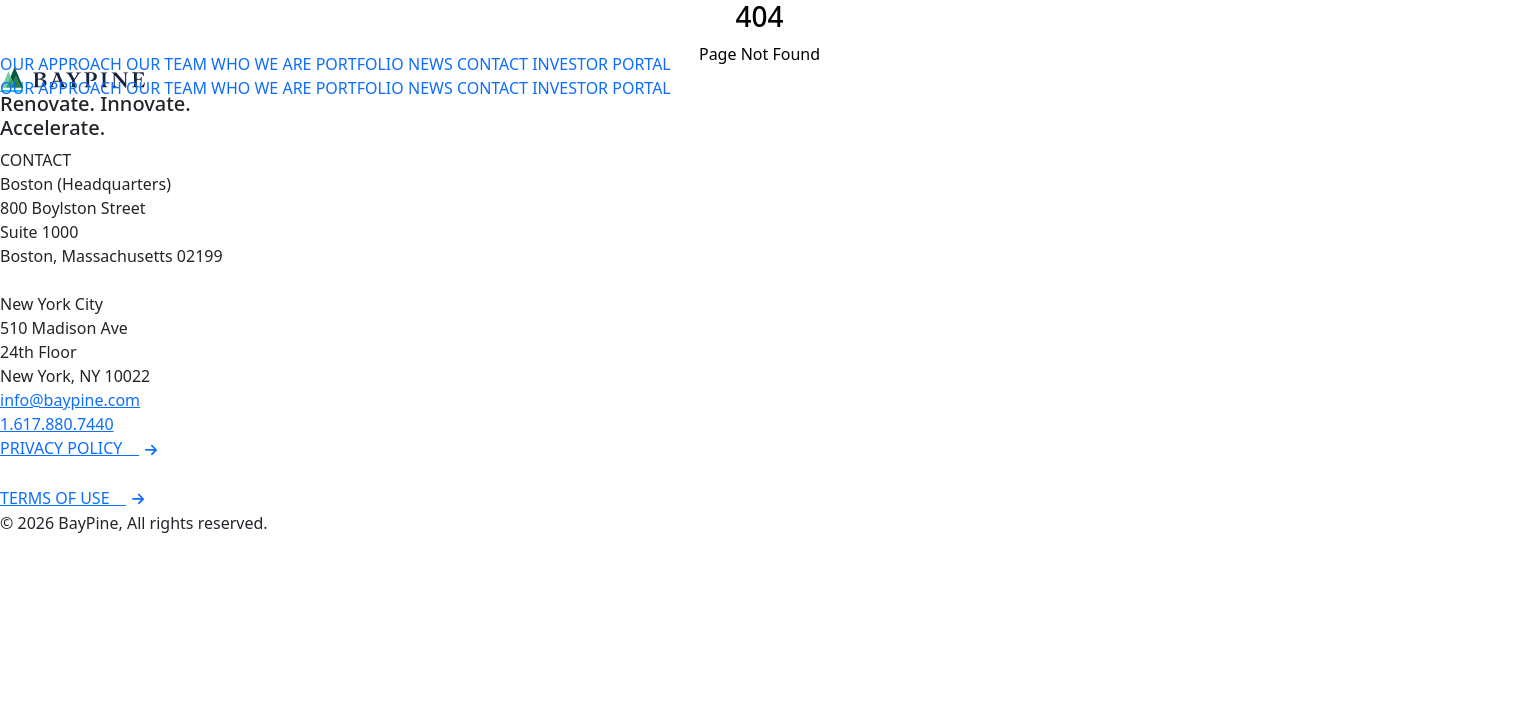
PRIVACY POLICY (81, 448)
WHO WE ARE (261, 64)
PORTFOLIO (360, 64)
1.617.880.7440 (57, 424)
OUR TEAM (166, 64)
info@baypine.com (70, 400)
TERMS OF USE (75, 498)
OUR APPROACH (61, 64)
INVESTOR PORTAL (601, 64)
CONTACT (492, 64)
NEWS (430, 64)
